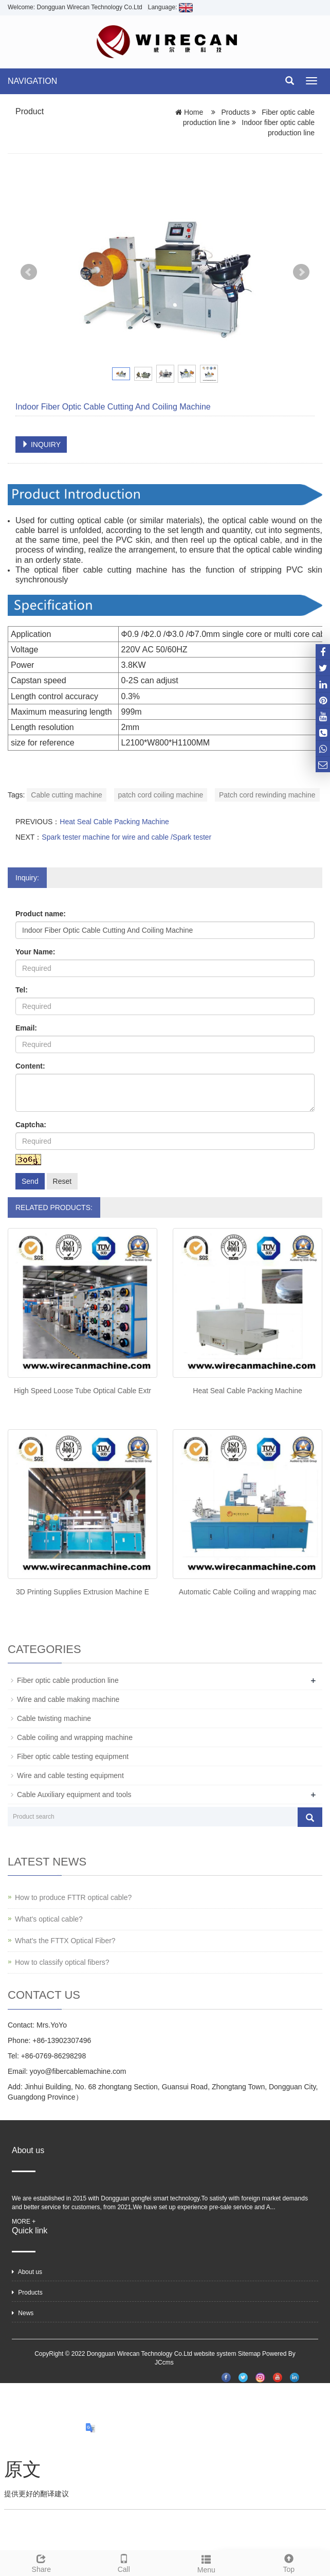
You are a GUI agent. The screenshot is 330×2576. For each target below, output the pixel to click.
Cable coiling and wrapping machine (75, 1737)
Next (301, 272)
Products (235, 112)
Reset (62, 1181)
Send (30, 1181)
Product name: (40, 914)
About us (27, 2272)
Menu (206, 2562)
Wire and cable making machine (68, 1699)
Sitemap (249, 2353)
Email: (26, 1028)
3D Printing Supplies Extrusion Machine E (82, 1592)
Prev (29, 272)
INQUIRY (41, 444)
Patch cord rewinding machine (267, 795)
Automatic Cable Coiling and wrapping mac (248, 1592)
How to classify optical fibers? (62, 1962)
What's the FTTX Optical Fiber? (65, 1941)
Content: (30, 1066)
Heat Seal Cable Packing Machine (114, 822)
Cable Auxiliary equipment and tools (74, 1794)
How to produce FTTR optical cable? (73, 1897)
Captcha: (30, 1125)
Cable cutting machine (66, 795)
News (22, 2313)
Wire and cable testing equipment (70, 1775)
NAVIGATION (32, 81)
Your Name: (35, 952)
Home (193, 112)
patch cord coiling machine (161, 795)
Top (289, 2562)
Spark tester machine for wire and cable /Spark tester (126, 837)
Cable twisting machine (54, 1718)
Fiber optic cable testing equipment (73, 1756)
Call (124, 2562)
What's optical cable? (49, 1919)
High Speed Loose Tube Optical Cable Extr (82, 1391)
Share (41, 2562)
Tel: (21, 990)
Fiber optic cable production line (68, 1680)
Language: (170, 7)
